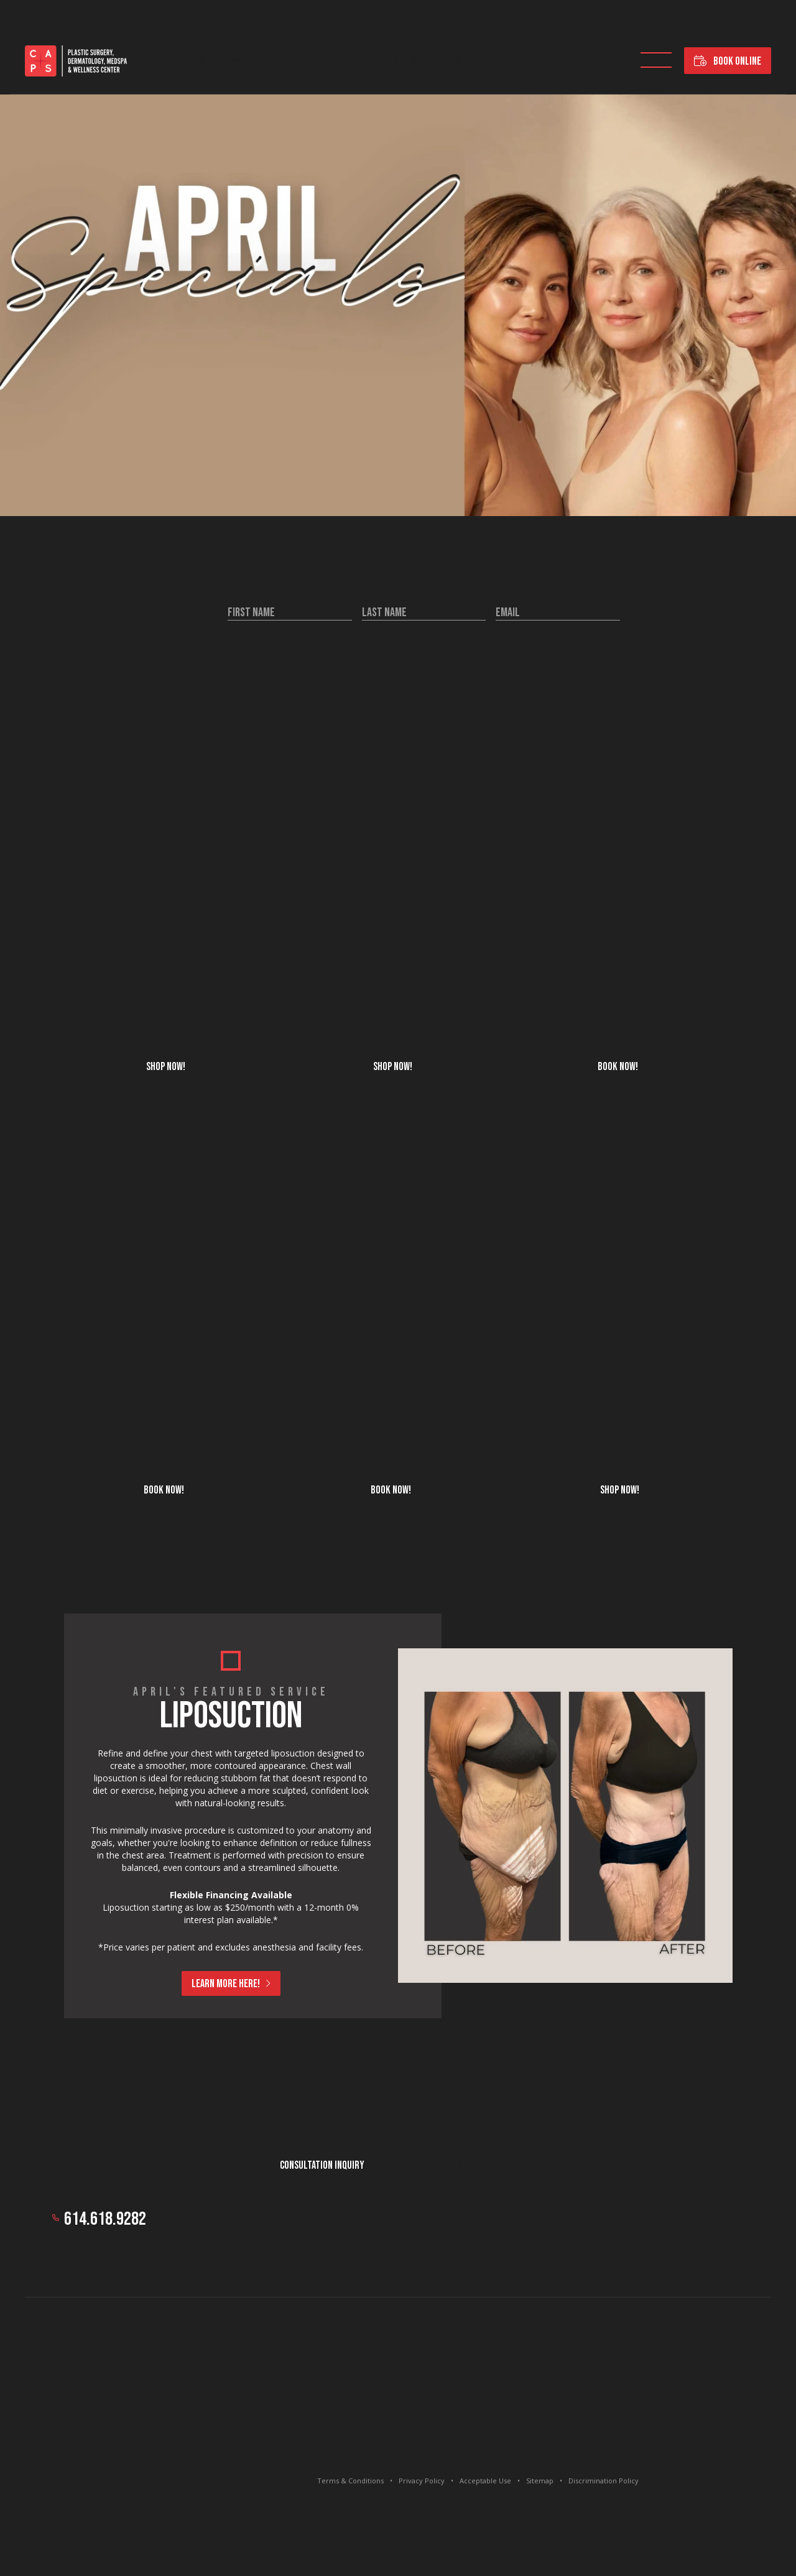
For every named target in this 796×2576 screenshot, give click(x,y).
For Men (579, 61)
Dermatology (241, 61)
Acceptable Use (485, 2480)
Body (328, 61)
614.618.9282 (105, 2219)
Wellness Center (518, 61)
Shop (617, 61)
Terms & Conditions (350, 2480)
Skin (389, 61)
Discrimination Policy (603, 2480)
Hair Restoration (442, 61)
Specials (656, 61)
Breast (292, 61)
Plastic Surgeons (171, 61)
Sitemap (539, 2480)
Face (359, 61)
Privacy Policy (422, 2480)
